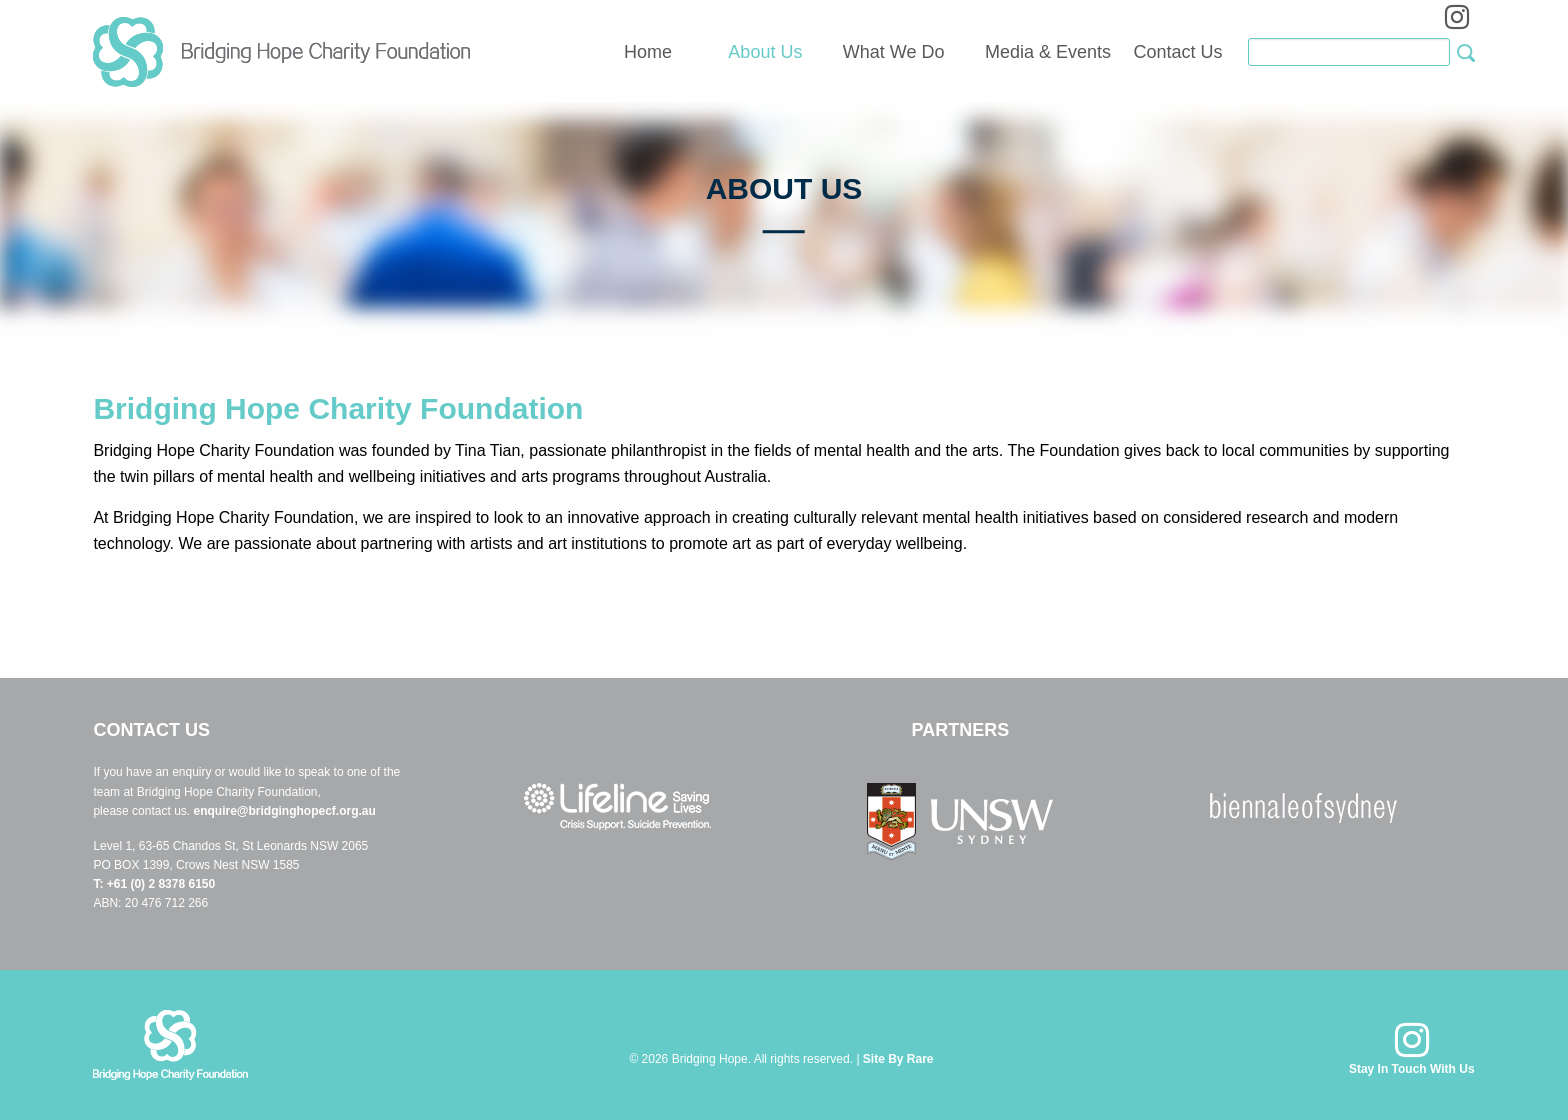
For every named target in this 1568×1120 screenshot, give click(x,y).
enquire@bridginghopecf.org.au (284, 811)
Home (648, 52)
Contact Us (1178, 52)
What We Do (894, 52)
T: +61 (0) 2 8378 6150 (154, 884)
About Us (765, 52)
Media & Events (1048, 52)
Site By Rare (898, 1059)
